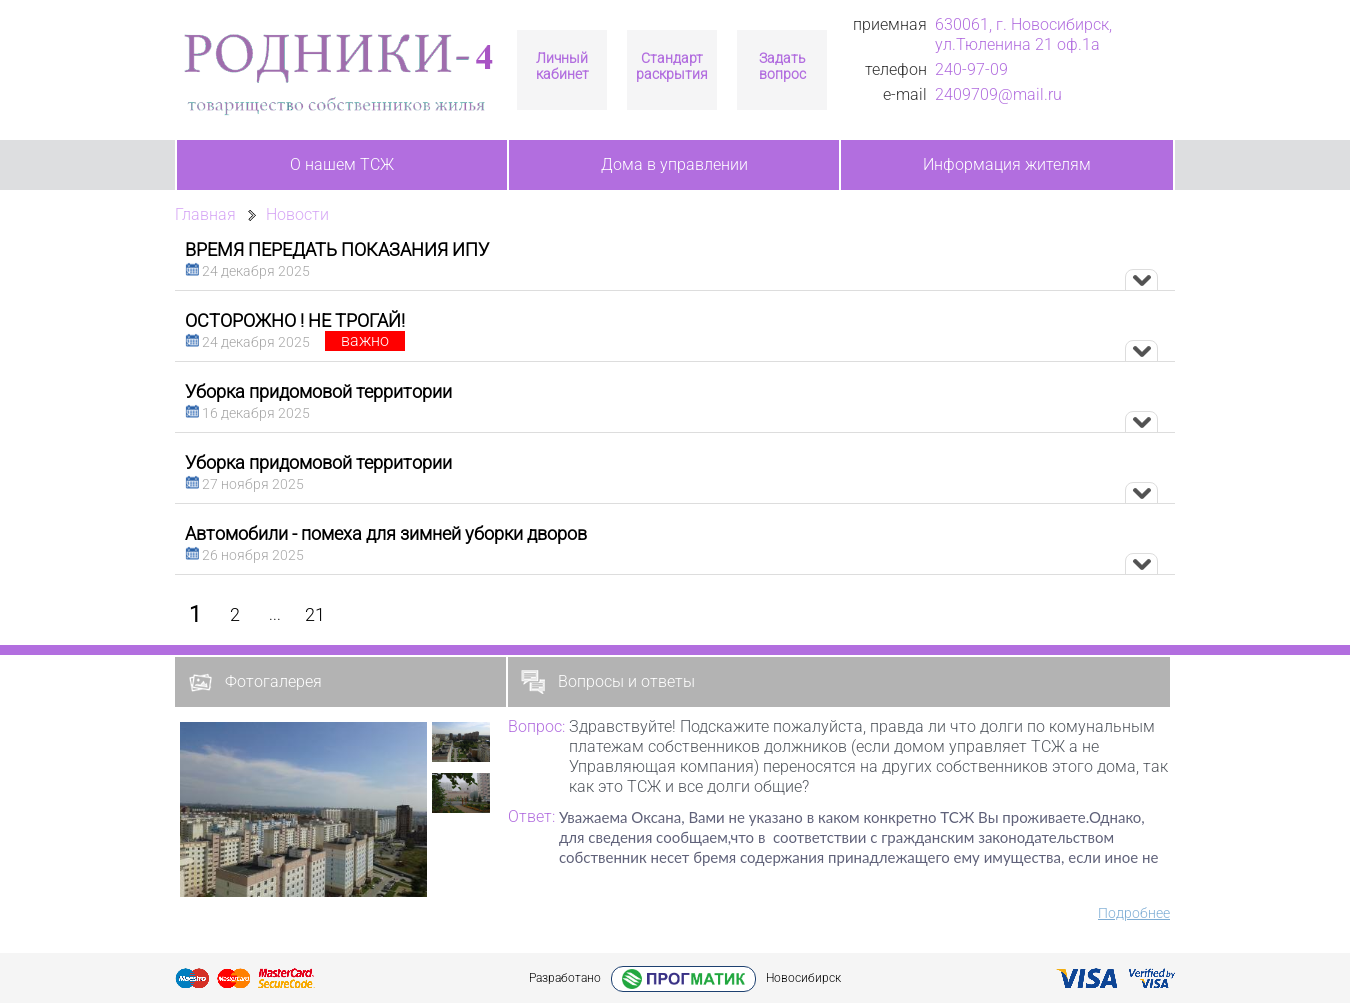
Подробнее (1134, 913)
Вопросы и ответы (608, 682)
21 (315, 614)
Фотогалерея (255, 682)
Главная (205, 214)
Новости (297, 214)
